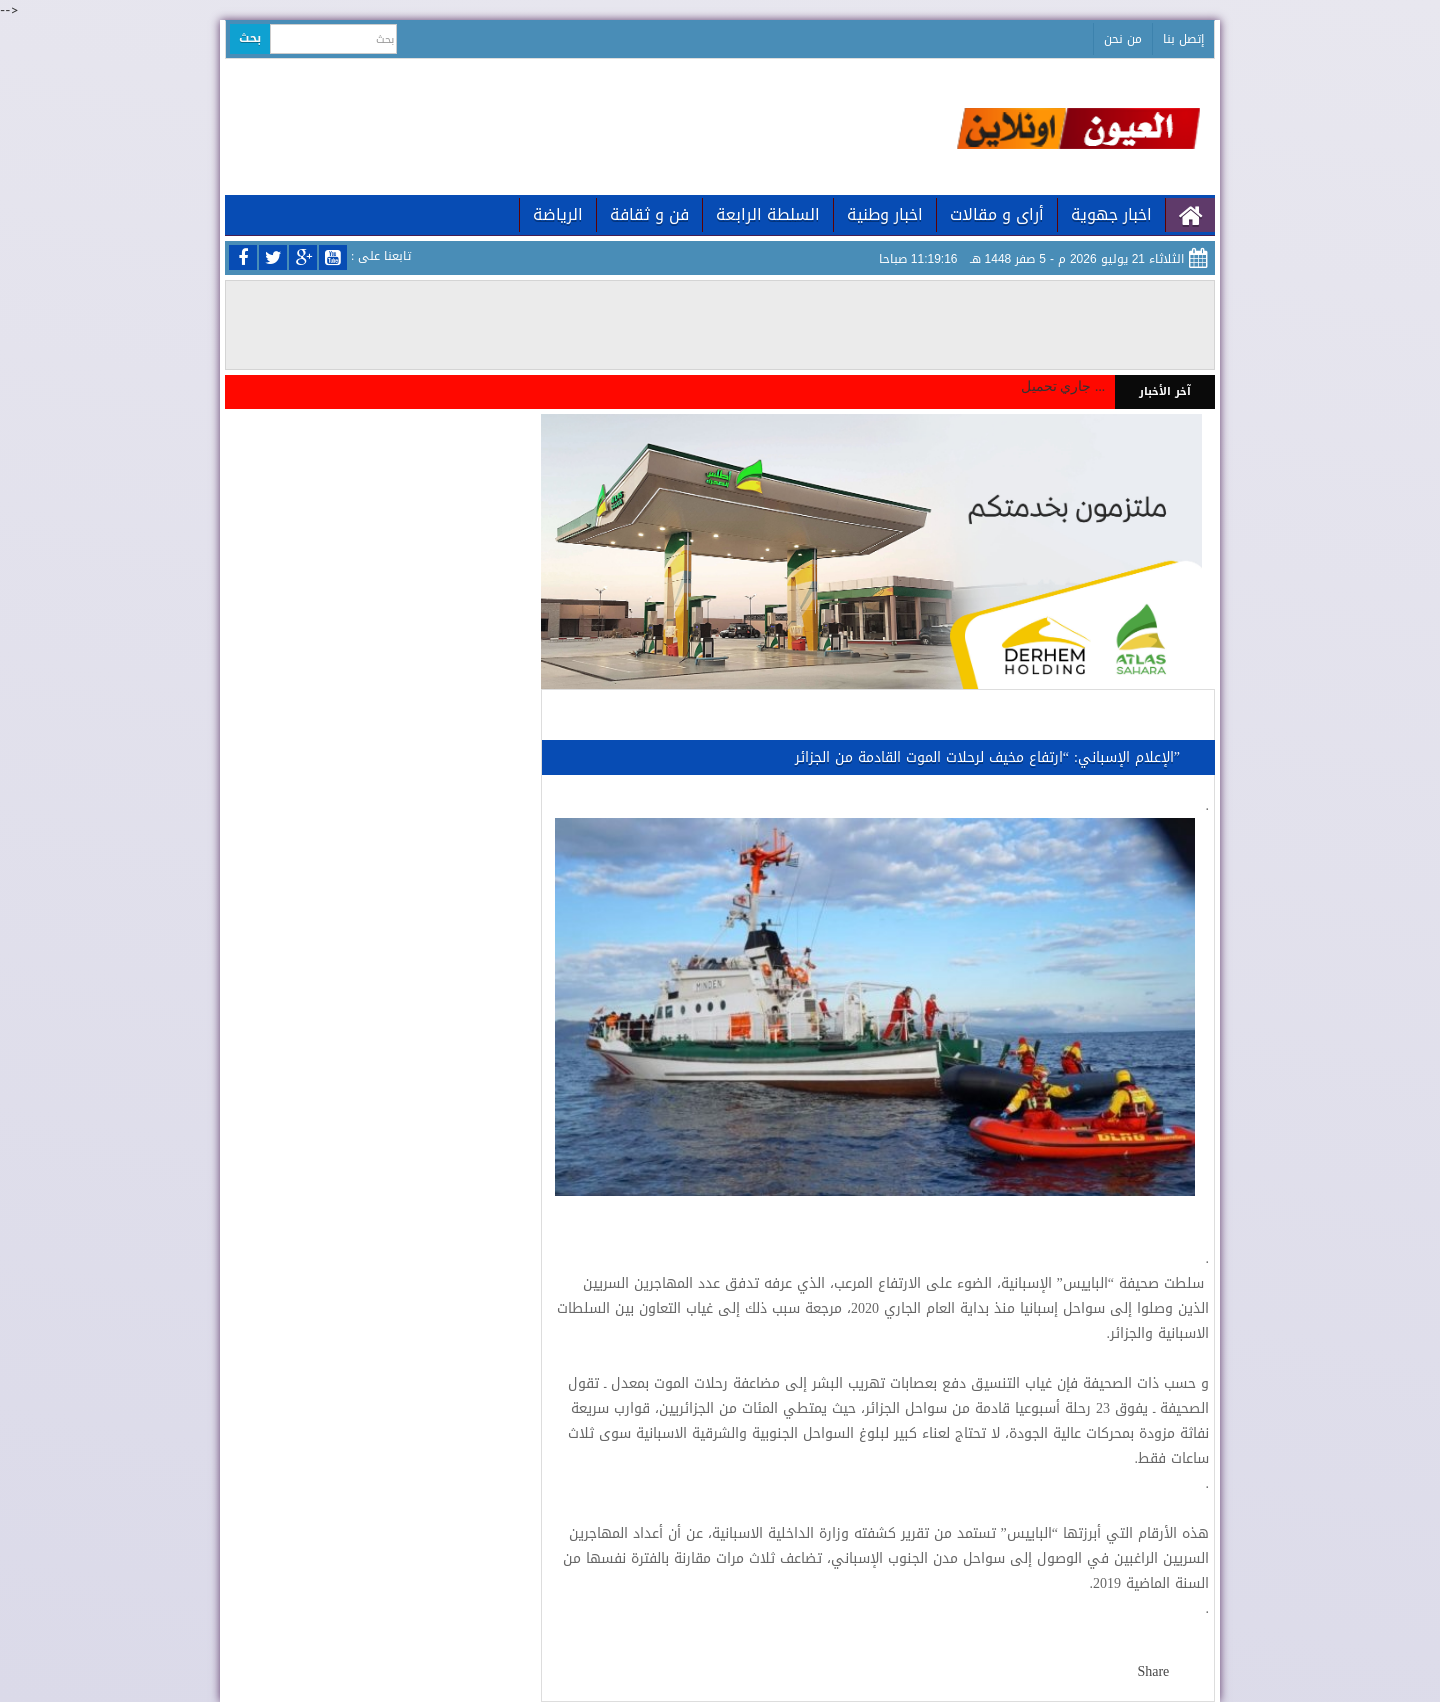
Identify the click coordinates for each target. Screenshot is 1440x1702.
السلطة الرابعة (768, 214)
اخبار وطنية (885, 214)
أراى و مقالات (997, 214)
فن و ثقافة (649, 214)
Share (1153, 1671)
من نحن (1123, 39)
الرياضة (558, 214)
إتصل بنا (1183, 39)
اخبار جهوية (1111, 214)
